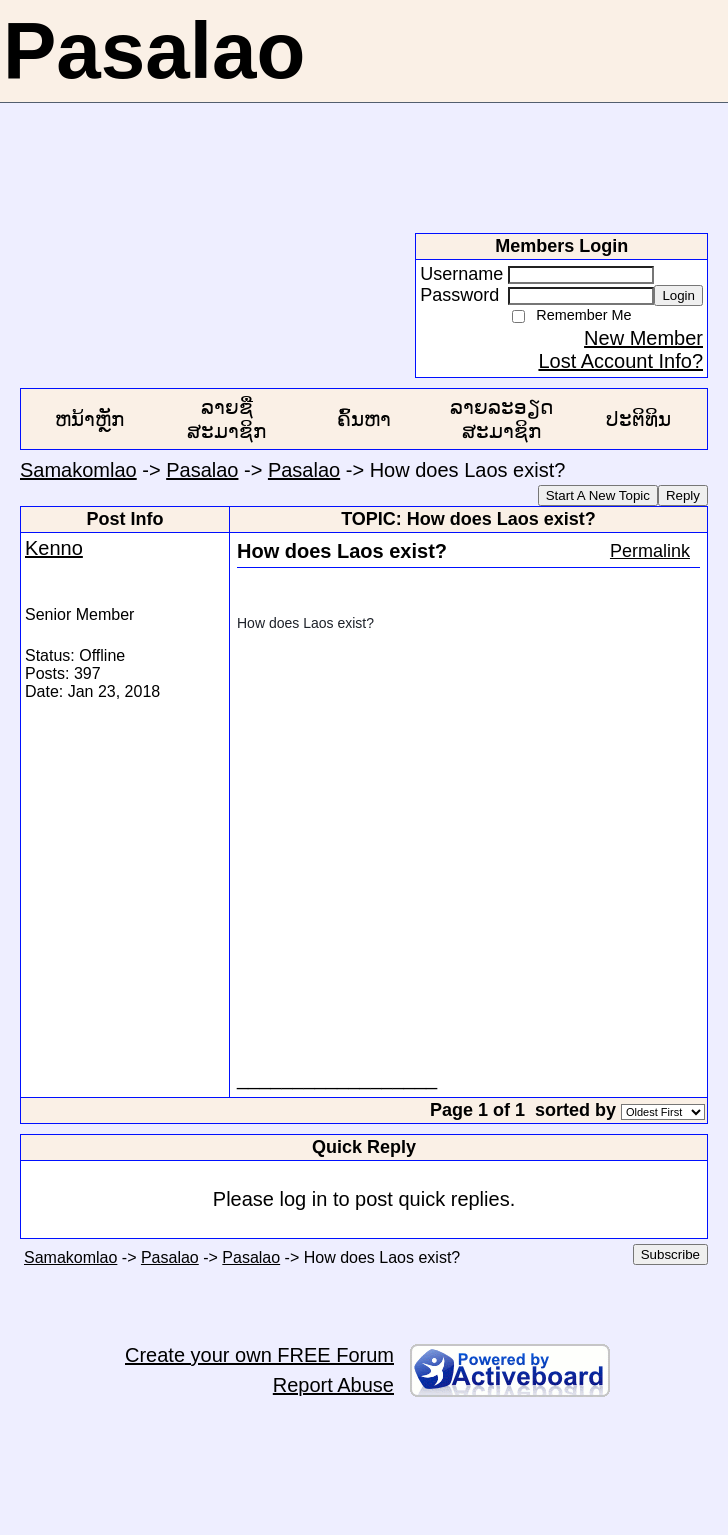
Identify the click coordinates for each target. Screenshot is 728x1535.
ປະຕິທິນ (638, 419)
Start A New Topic (598, 495)
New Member (643, 338)
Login (678, 295)
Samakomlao (78, 470)
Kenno (54, 548)
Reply (683, 495)
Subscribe (670, 1254)
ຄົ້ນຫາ (364, 419)
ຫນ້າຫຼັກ (89, 419)
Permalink (650, 551)
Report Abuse (333, 1385)
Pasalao (202, 470)
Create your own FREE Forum (259, 1355)
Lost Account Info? (620, 361)
